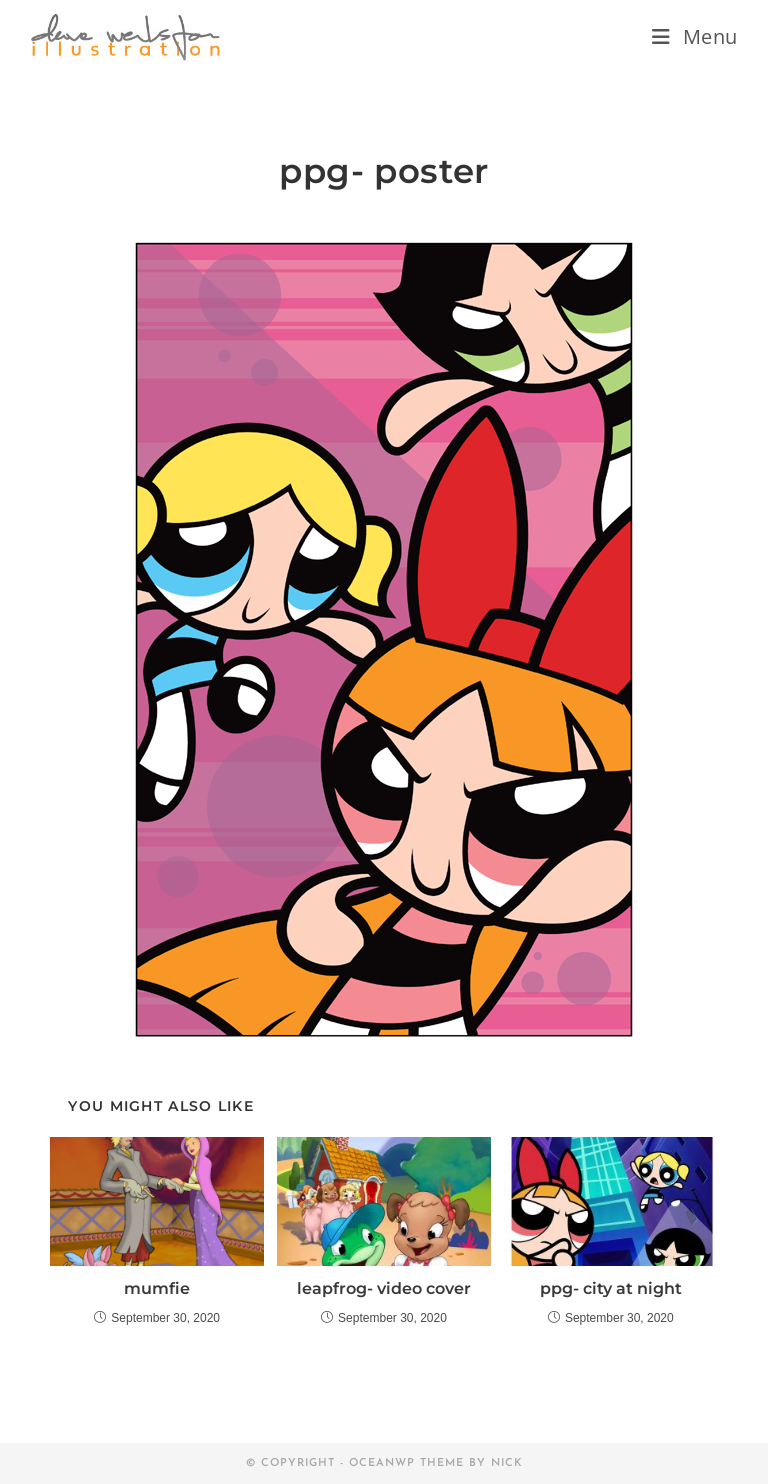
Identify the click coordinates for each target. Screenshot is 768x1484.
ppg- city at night (611, 1288)
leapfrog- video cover (384, 1288)
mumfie (157, 1288)
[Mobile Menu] (695, 36)
